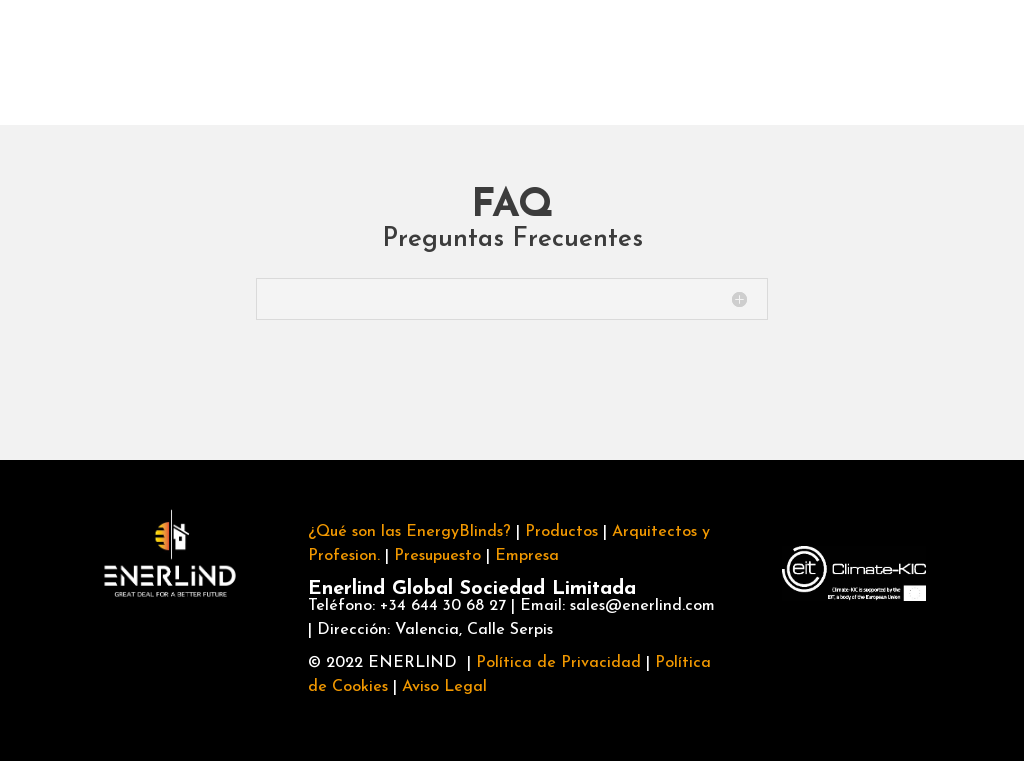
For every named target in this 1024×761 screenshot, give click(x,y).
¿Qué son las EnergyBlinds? (409, 532)
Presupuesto (437, 556)
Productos (288, 61)
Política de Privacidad (558, 663)
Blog (761, 61)
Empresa (588, 61)
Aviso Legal (444, 687)
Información (944, 59)
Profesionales (441, 61)
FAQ (695, 61)
